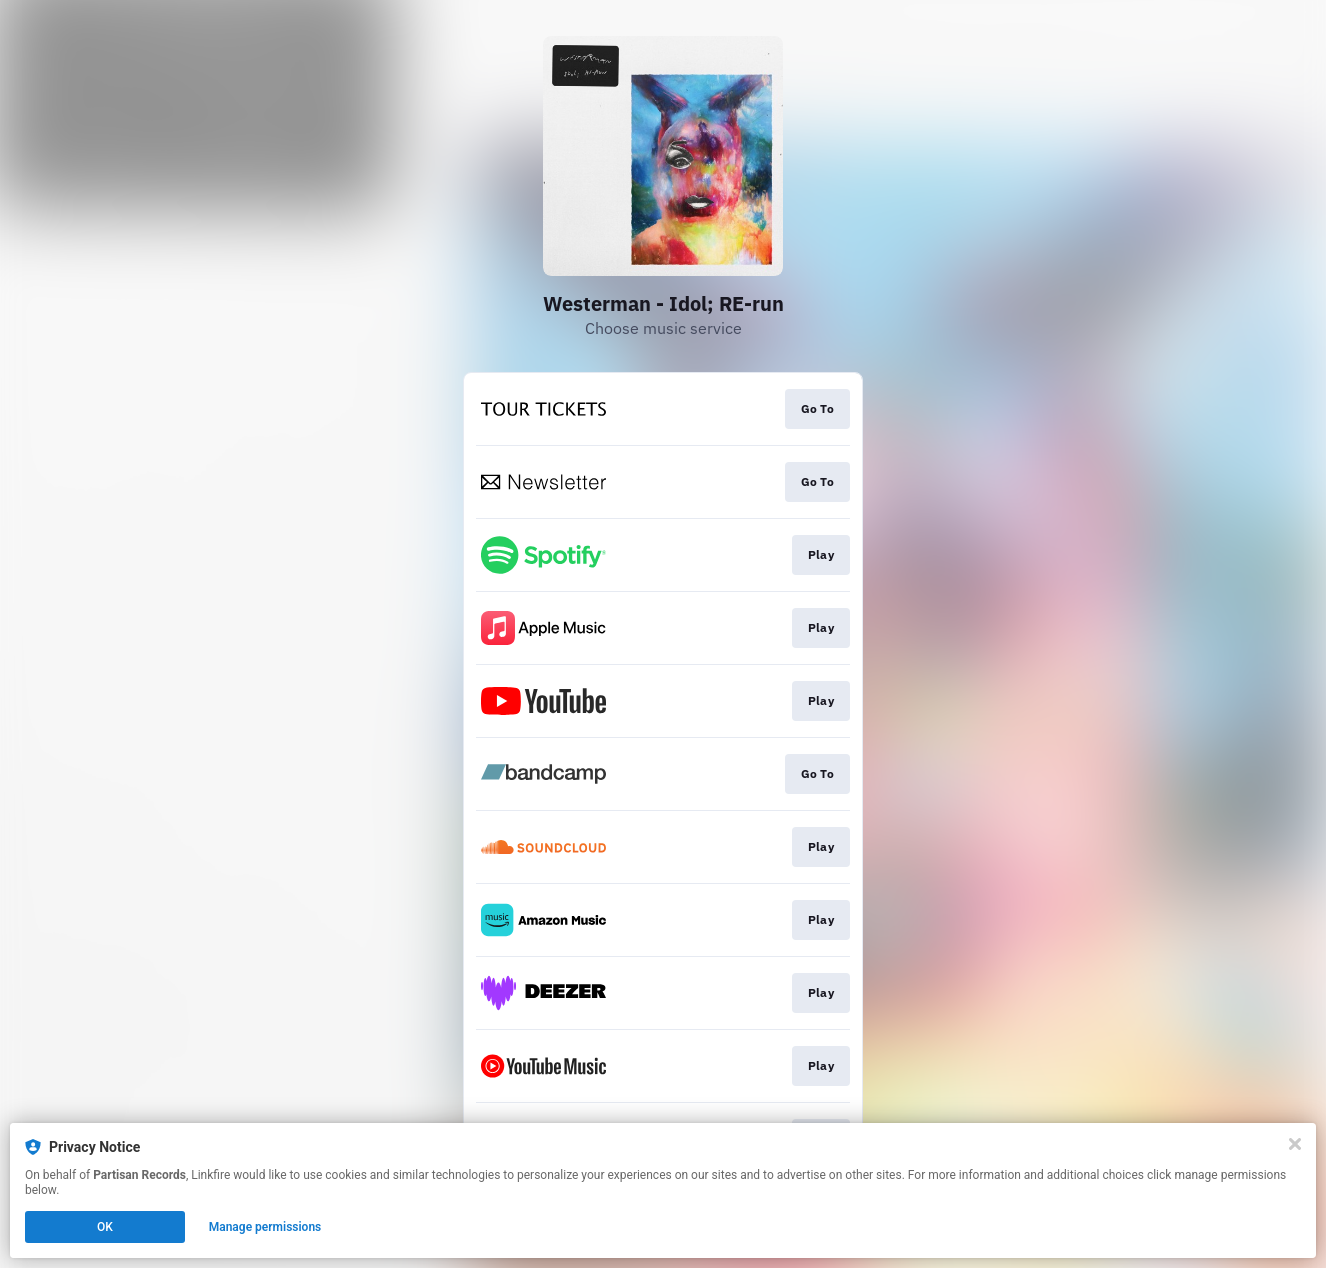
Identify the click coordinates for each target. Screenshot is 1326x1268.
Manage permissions (265, 1227)
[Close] (1295, 1144)
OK (105, 1227)
